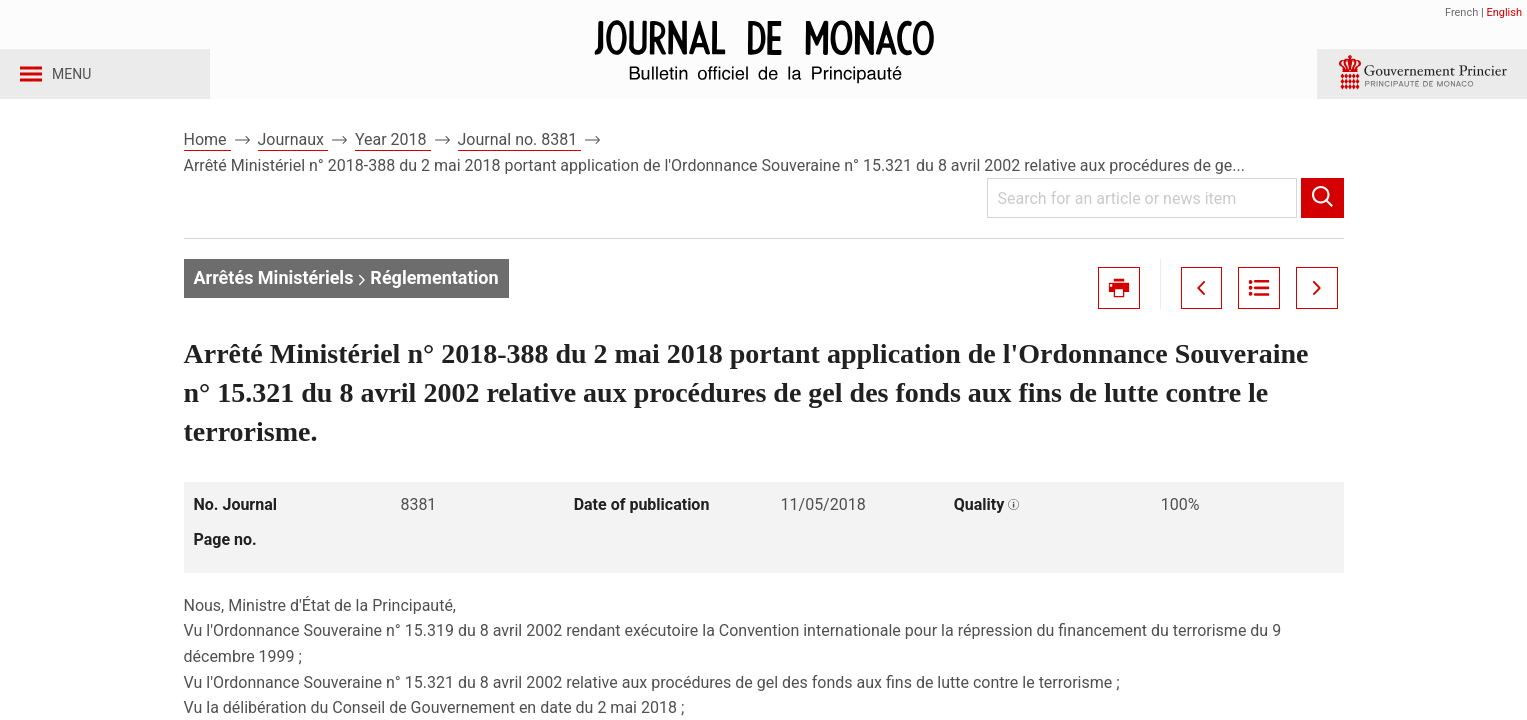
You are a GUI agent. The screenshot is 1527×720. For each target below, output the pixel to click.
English (1504, 12)
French (1461, 12)
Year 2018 (393, 158)
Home (207, 158)
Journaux (293, 158)
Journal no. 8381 (520, 158)
